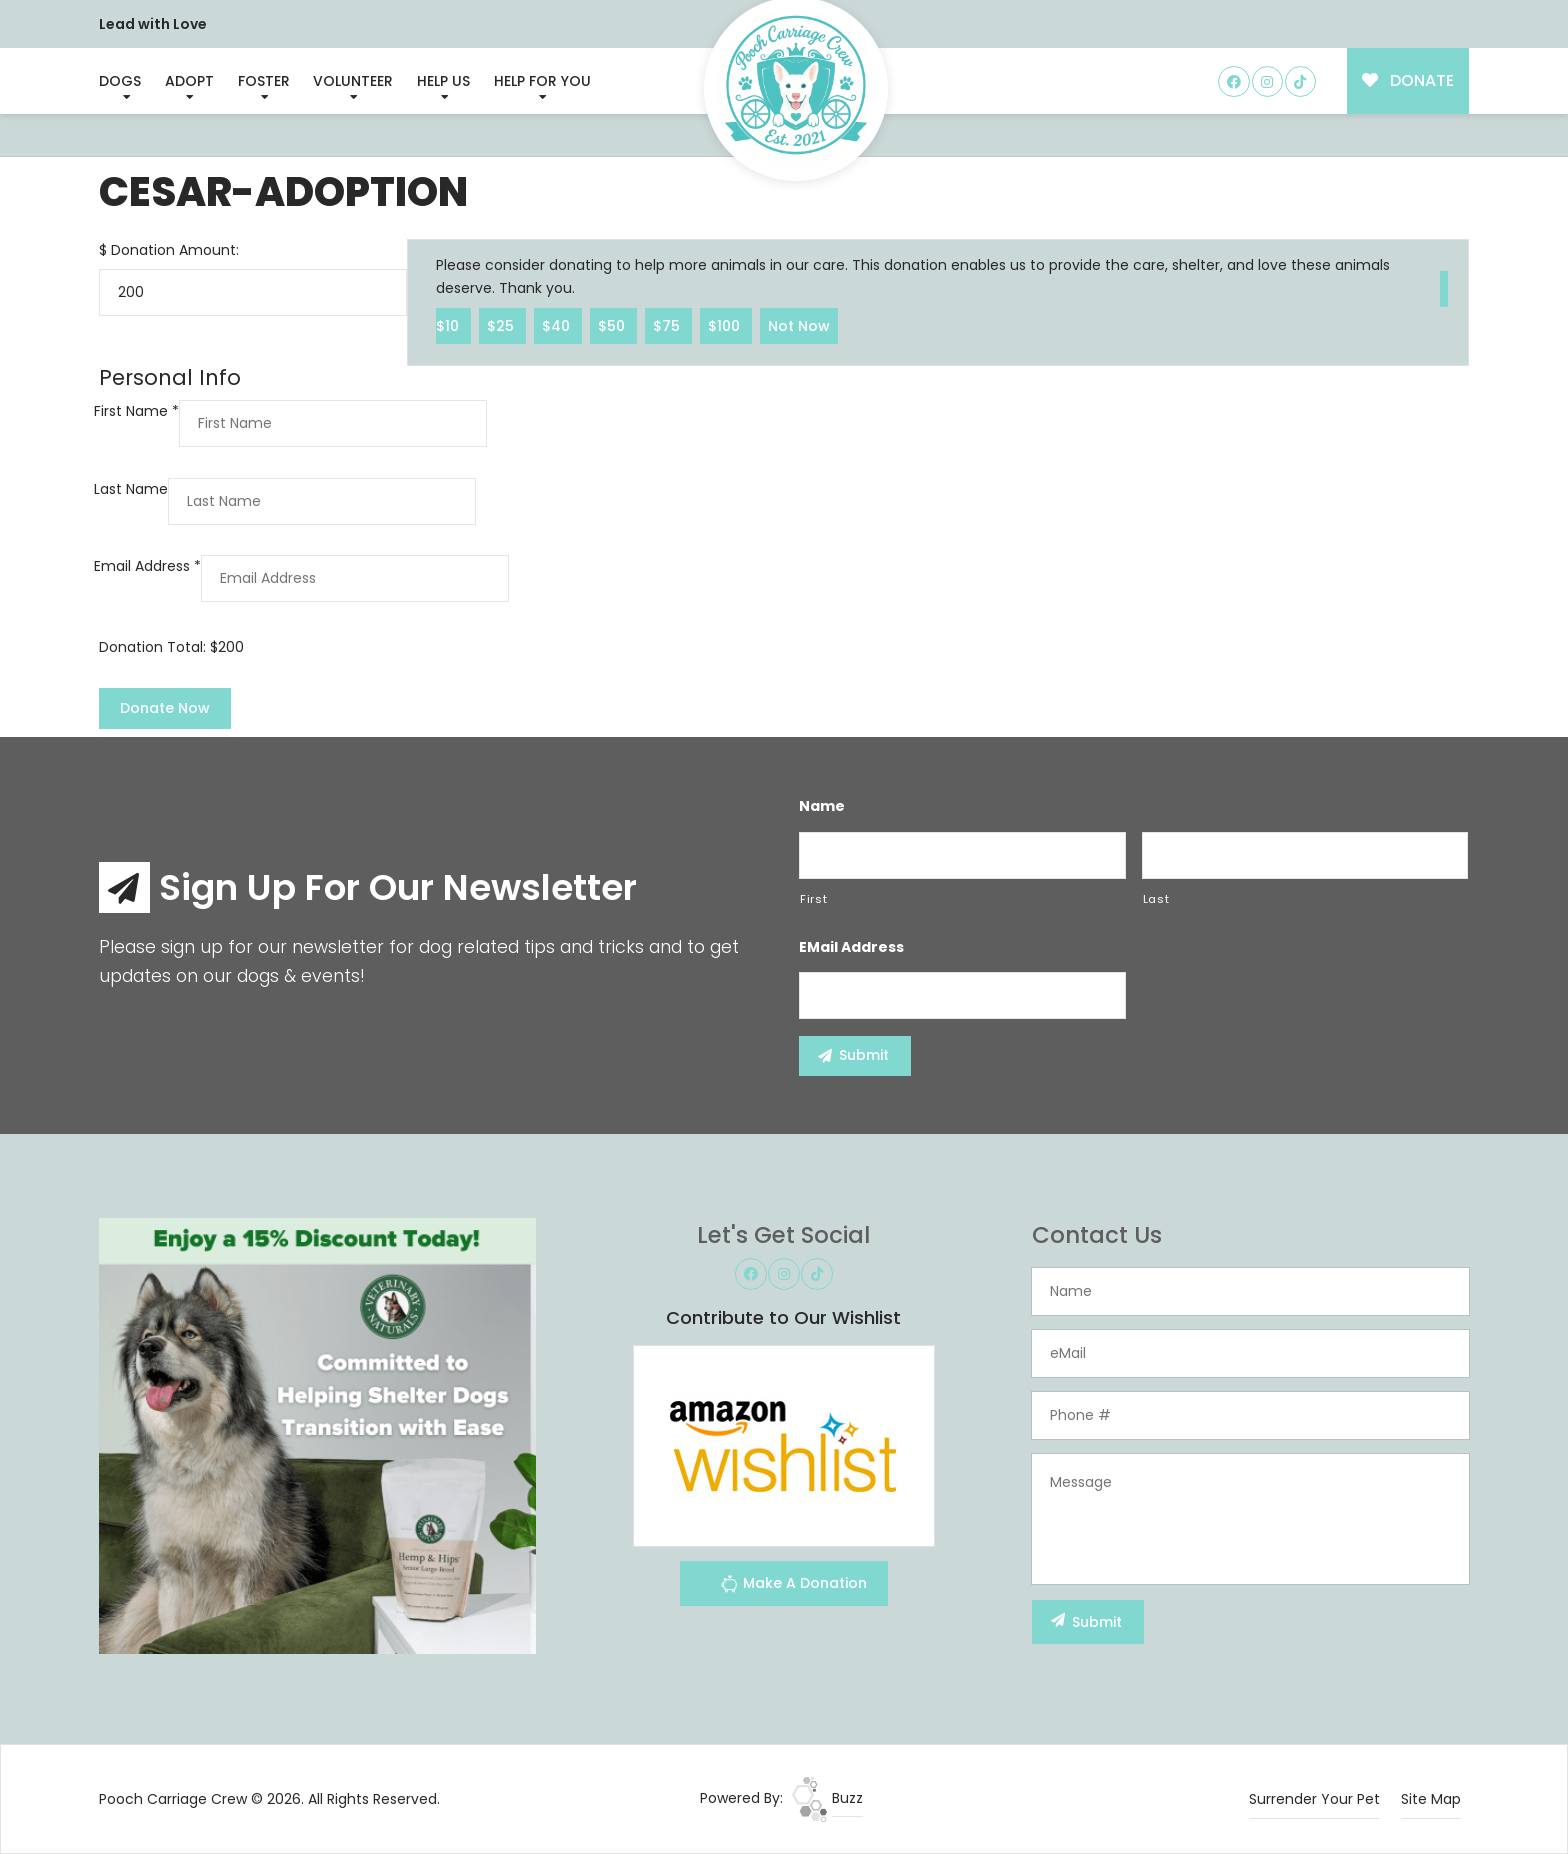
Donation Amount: (175, 250)
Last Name (131, 489)
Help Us (443, 81)
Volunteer (353, 81)
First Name (136, 411)
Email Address (147, 566)
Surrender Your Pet (1314, 1799)
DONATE (1408, 80)
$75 (668, 325)
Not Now (799, 325)
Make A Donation (793, 1586)
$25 (502, 325)
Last (1156, 899)
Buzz (827, 1798)
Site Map (1431, 1799)
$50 (613, 325)
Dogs (120, 81)
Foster (264, 81)
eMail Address (851, 947)
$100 (726, 325)
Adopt (189, 81)
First (813, 899)
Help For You (542, 81)
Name (822, 806)
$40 (558, 325)
